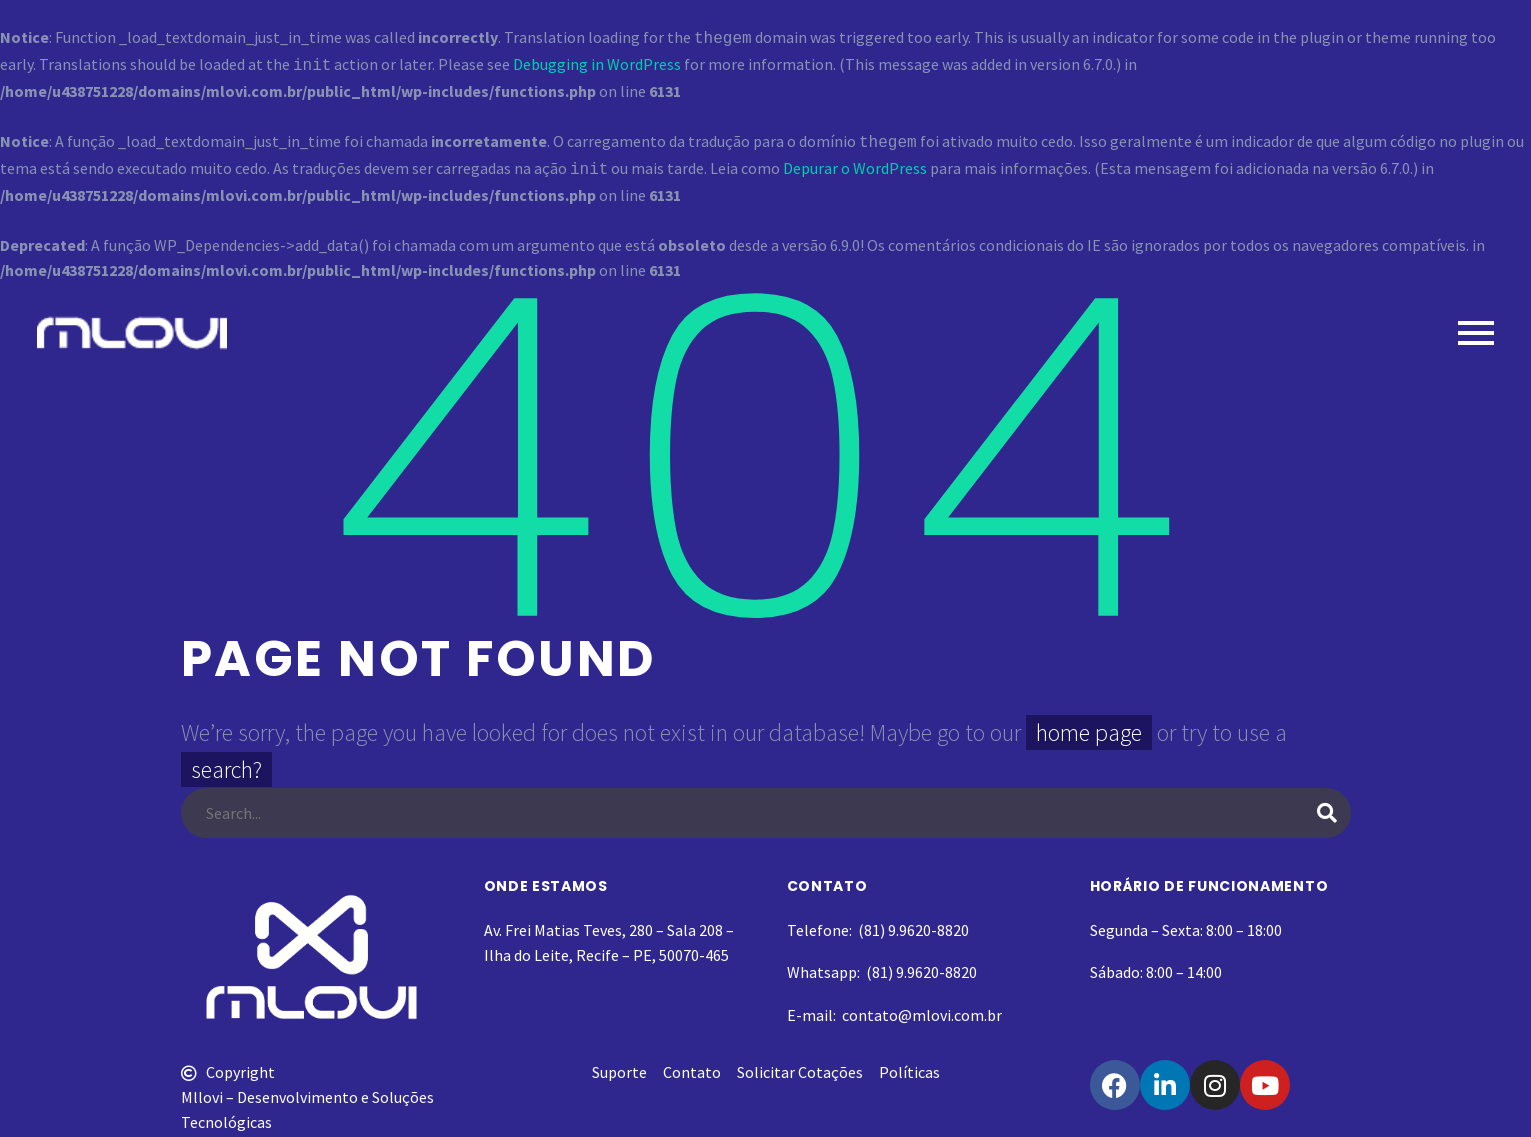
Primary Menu (1476, 325)
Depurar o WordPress (855, 162)
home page (1089, 724)
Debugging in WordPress (597, 62)
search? (226, 761)
